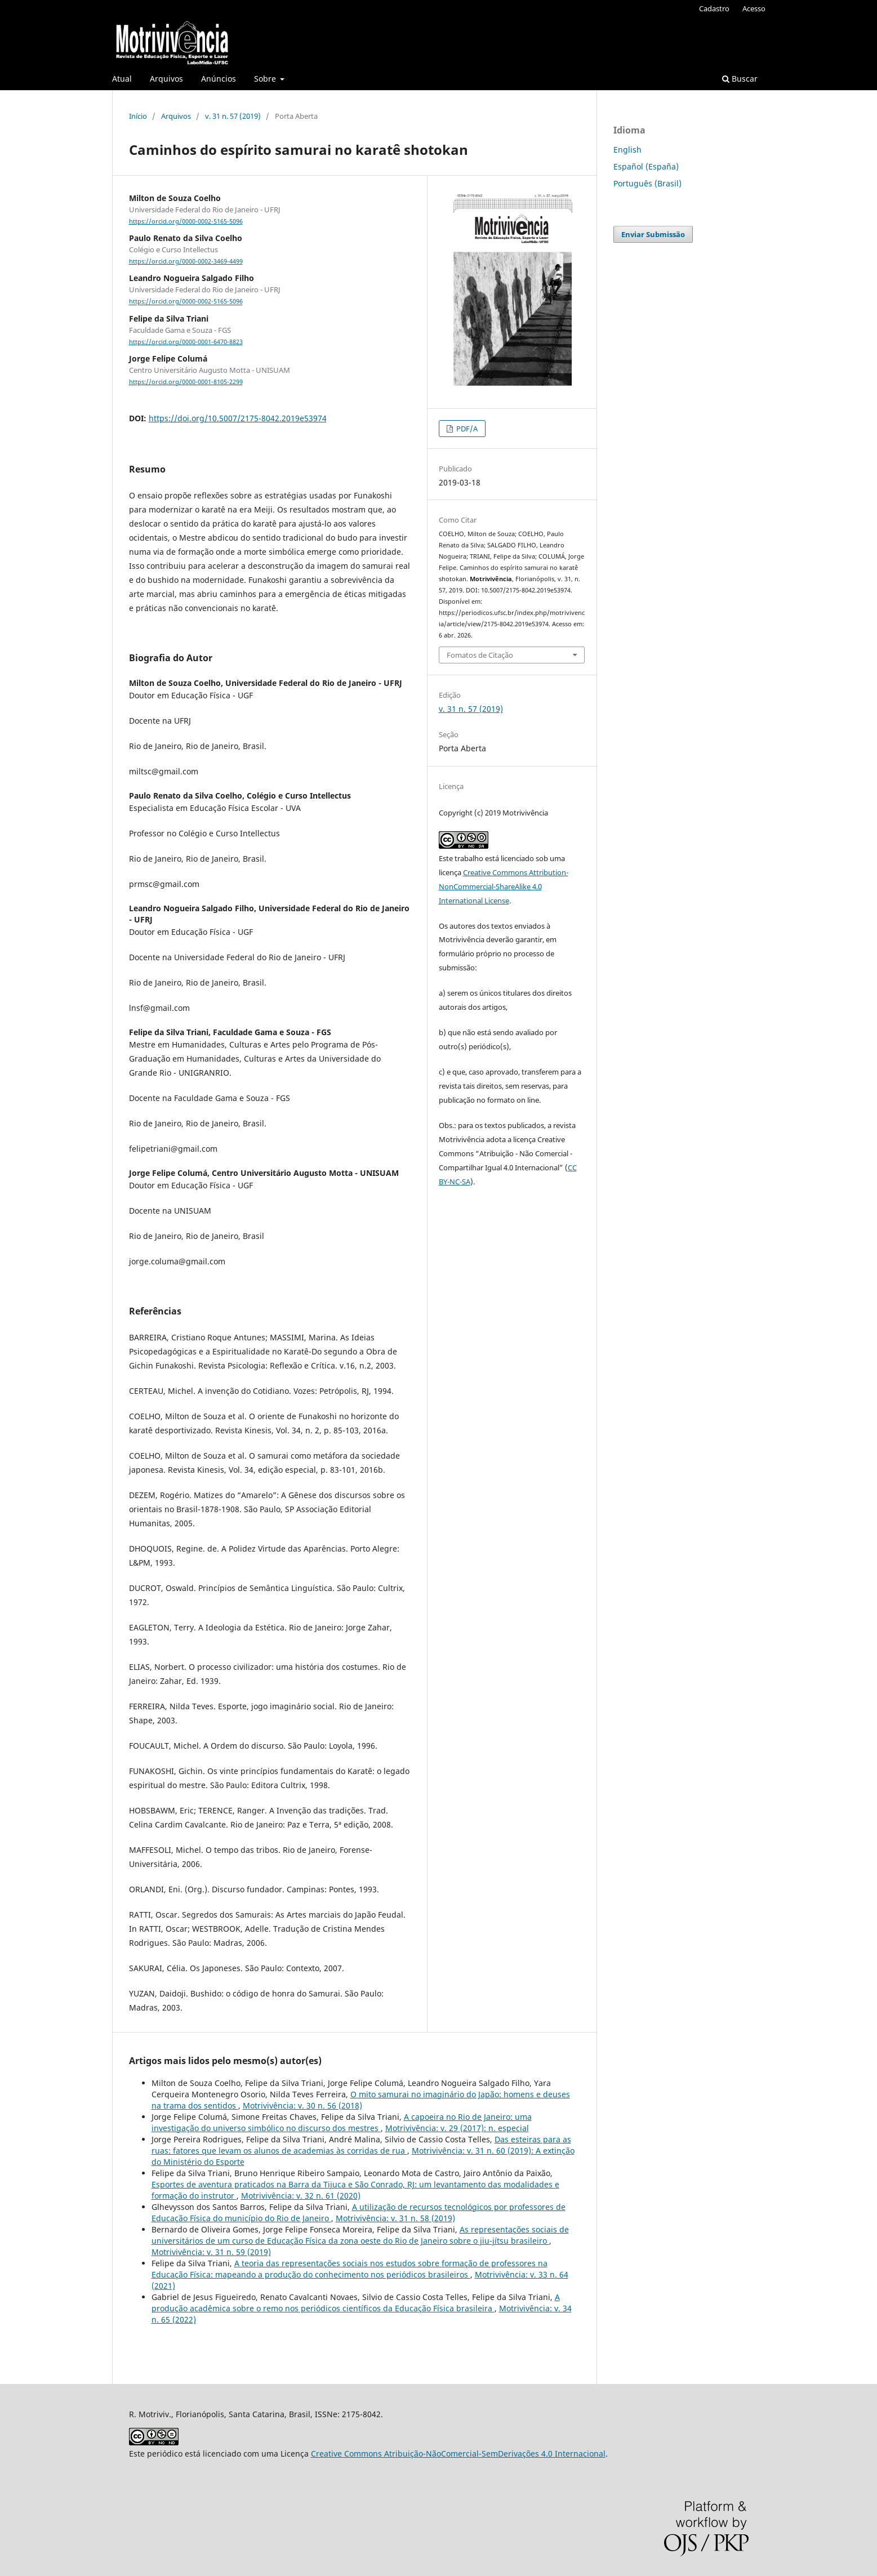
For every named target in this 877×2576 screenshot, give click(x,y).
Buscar (740, 78)
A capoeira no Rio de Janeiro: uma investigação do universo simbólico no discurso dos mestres (342, 2122)
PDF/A (466, 429)
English (627, 149)
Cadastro (714, 8)
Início (138, 116)
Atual (122, 78)
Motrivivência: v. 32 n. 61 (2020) (300, 2195)
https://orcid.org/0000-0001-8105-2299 (186, 382)
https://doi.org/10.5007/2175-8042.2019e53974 (238, 418)
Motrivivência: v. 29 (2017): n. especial (457, 2128)
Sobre (266, 78)
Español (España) (646, 166)
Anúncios (218, 78)
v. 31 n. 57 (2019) (233, 116)
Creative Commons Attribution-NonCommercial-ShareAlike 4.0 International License (503, 886)
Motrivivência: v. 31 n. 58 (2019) (395, 2218)
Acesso (753, 8)
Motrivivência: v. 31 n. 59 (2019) (211, 2252)
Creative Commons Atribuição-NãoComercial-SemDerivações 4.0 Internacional (458, 2453)
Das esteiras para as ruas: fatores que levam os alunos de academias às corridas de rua (361, 2145)
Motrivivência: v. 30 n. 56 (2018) (302, 2105)
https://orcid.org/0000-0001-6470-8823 (186, 342)
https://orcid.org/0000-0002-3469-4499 (186, 261)
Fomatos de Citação (480, 655)
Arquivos (166, 78)
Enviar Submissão (653, 234)
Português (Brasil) (647, 183)
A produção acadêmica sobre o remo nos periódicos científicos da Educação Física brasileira (356, 2303)
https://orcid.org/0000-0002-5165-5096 (186, 221)
